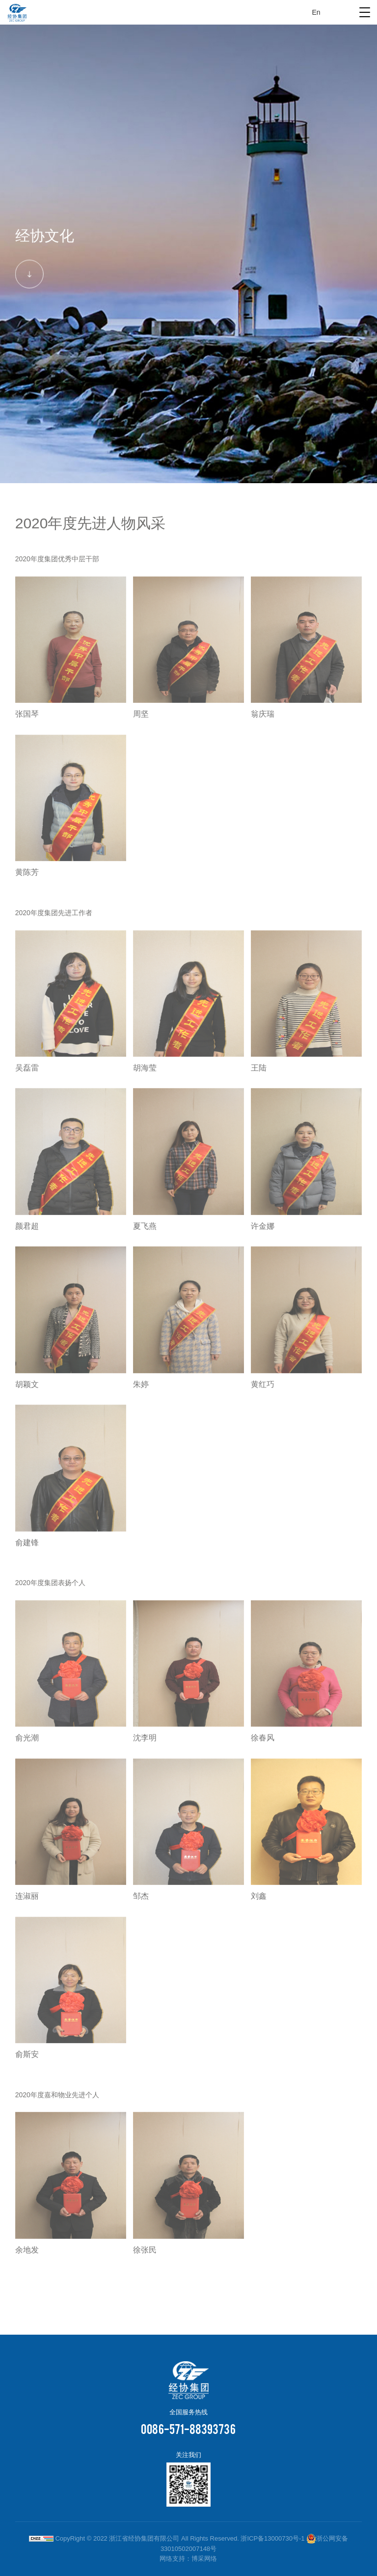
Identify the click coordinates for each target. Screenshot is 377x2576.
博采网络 (204, 2558)
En (316, 12)
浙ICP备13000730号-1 (272, 2538)
